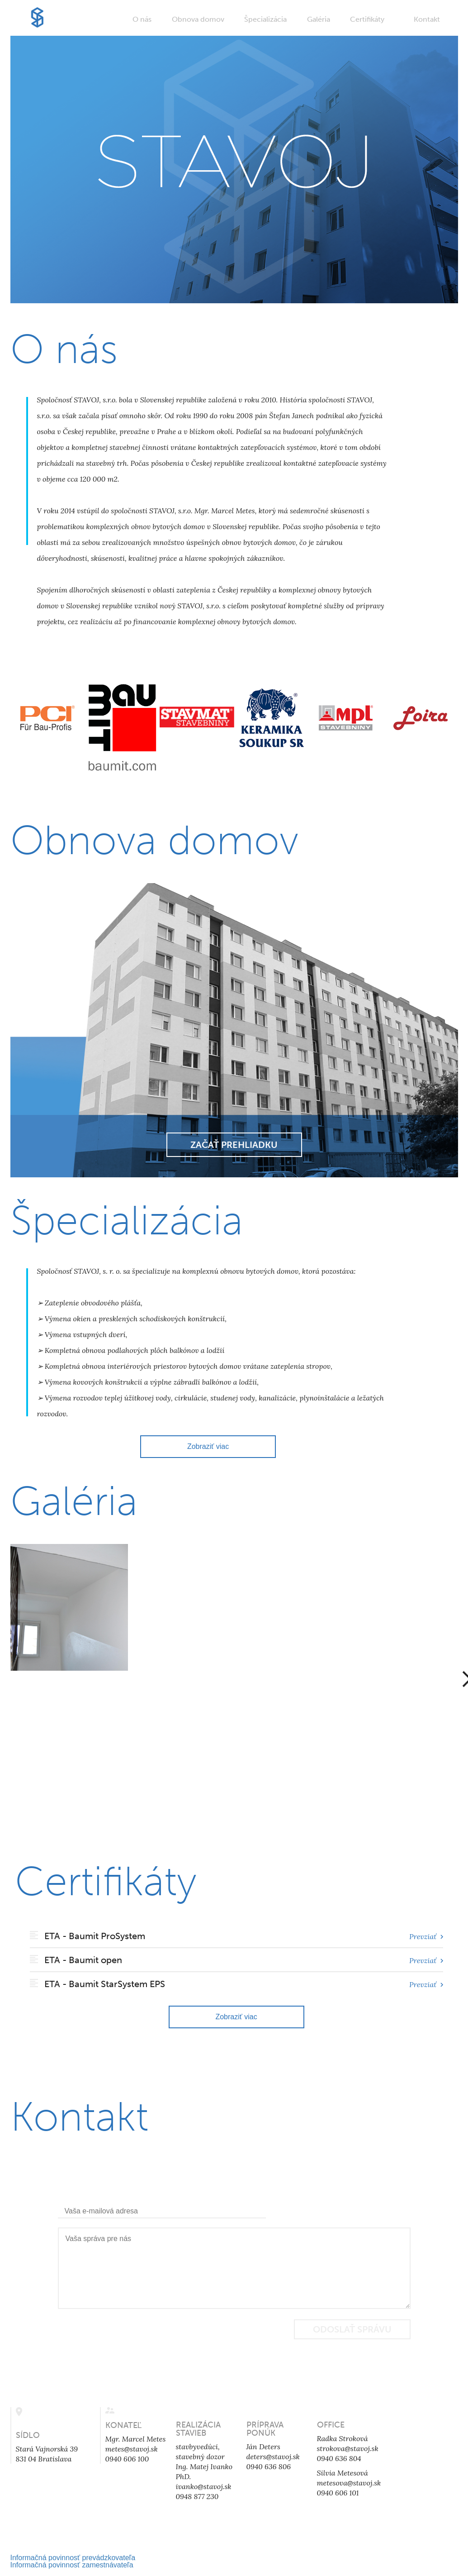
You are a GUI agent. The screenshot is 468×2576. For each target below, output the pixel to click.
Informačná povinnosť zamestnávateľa (71, 2565)
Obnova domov (198, 19)
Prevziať (426, 1936)
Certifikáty (367, 19)
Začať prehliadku (234, 1144)
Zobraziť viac (208, 1446)
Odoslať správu (352, 2329)
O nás (141, 19)
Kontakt (427, 19)
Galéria (318, 19)
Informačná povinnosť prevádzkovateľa (73, 2558)
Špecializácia (265, 19)
